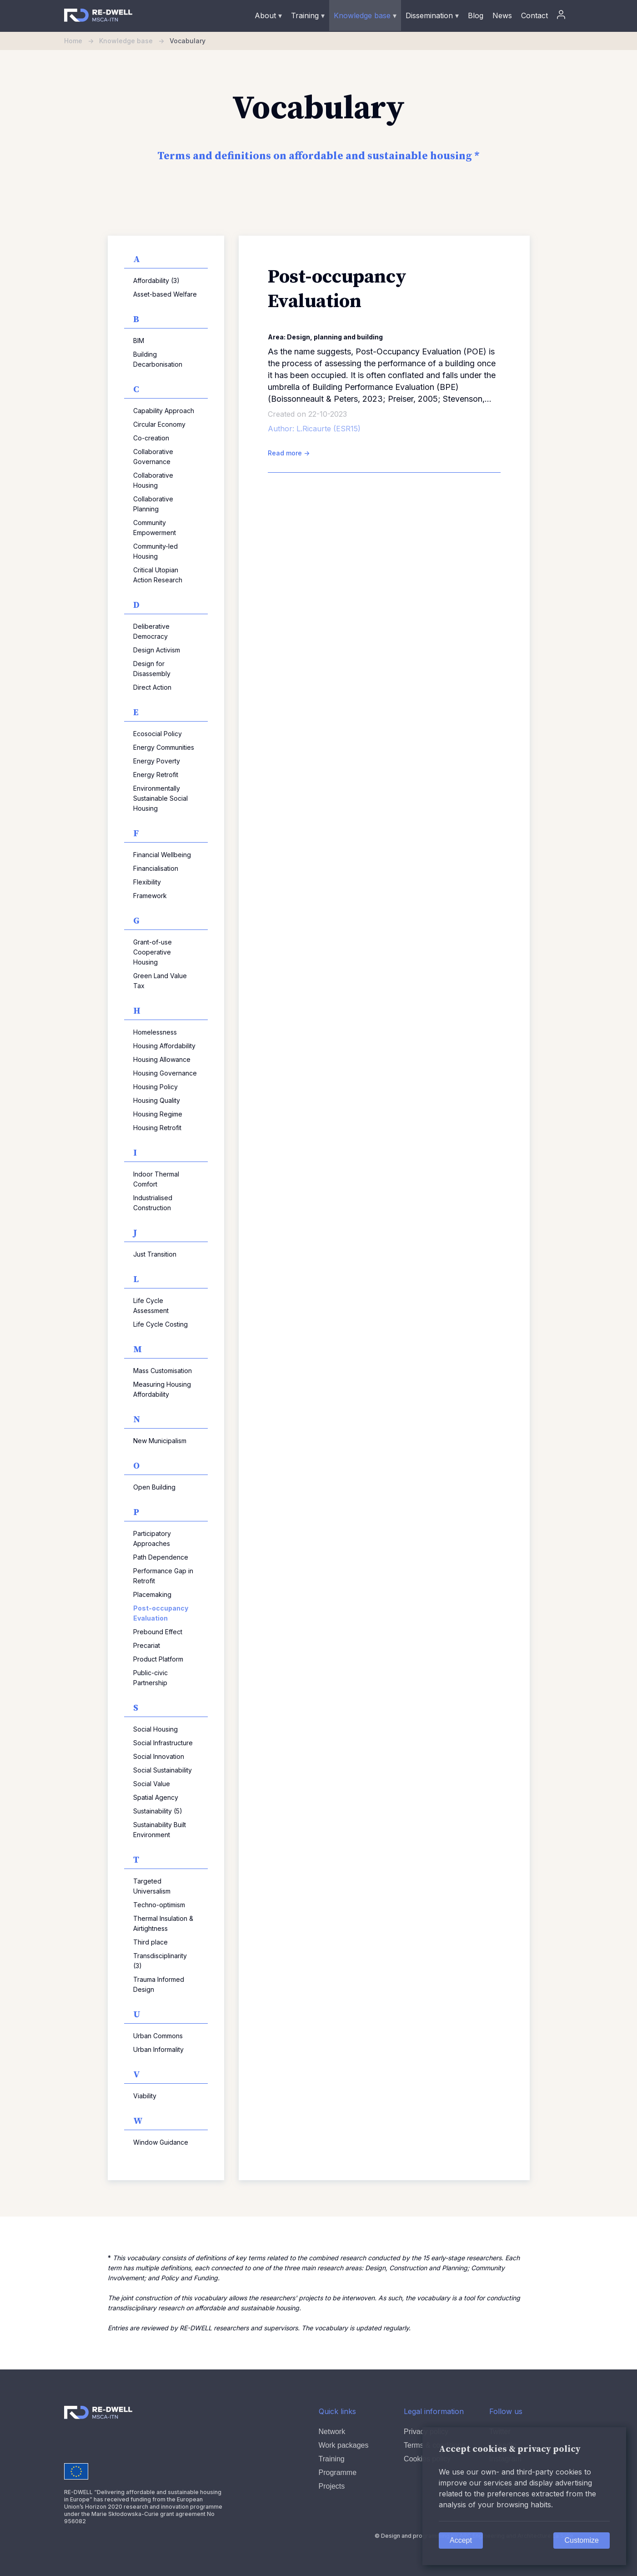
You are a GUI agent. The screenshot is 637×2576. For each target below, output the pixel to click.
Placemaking (152, 1594)
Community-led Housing (155, 551)
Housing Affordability (164, 1046)
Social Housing (155, 1729)
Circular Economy (159, 424)
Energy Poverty (156, 761)
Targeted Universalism (152, 1886)
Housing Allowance (162, 1059)
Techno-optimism (159, 1905)
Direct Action (152, 687)
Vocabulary (188, 41)
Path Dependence (160, 1557)
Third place (150, 1942)
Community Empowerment (154, 527)
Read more (289, 453)
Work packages (344, 2445)
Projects (332, 2486)
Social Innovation (158, 1756)
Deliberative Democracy (151, 631)
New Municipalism (159, 1441)
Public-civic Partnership (150, 1678)
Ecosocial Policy (157, 733)
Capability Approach (163, 410)
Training (308, 15)
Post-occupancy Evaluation (160, 1613)
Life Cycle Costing (160, 1324)
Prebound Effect (157, 1632)
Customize (581, 2540)
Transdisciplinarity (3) (160, 1961)
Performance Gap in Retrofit (163, 1576)
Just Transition (154, 1254)
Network (332, 2431)
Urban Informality (158, 2049)
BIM (138, 340)
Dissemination (432, 15)
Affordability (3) (156, 280)
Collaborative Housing (153, 480)
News (502, 15)
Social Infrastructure (163, 1743)
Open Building (154, 1487)
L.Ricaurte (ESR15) (328, 428)
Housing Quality (156, 1100)
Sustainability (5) (157, 1811)
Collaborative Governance (153, 456)
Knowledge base (365, 15)
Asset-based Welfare (165, 294)
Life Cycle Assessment (151, 1305)
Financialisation (155, 868)
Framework (150, 895)
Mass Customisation (162, 1370)
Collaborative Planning (153, 504)
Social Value (151, 1784)
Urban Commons (158, 2036)
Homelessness (155, 1032)
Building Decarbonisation (157, 359)
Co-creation (151, 438)
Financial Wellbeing (162, 855)
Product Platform (158, 1659)
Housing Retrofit (157, 1127)
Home (81, 41)
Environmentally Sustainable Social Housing (160, 798)
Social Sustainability (162, 1770)
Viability (144, 2096)
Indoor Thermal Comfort (156, 1179)
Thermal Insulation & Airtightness (163, 1923)
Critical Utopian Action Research (157, 575)
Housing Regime (157, 1114)
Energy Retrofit (155, 774)
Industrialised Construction (152, 1203)
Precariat (146, 1645)
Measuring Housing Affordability (162, 1389)
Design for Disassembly (152, 668)
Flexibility (147, 882)
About (268, 15)
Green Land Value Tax (160, 981)
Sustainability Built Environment (159, 1830)
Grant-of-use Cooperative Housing (152, 952)
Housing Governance (165, 1073)
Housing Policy (155, 1087)
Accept (461, 2540)
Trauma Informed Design (158, 1984)
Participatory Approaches (152, 1538)
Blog (475, 15)
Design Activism (156, 650)
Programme (338, 2472)
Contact (534, 15)
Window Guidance (160, 2142)
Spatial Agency (155, 1797)
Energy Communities (163, 747)
